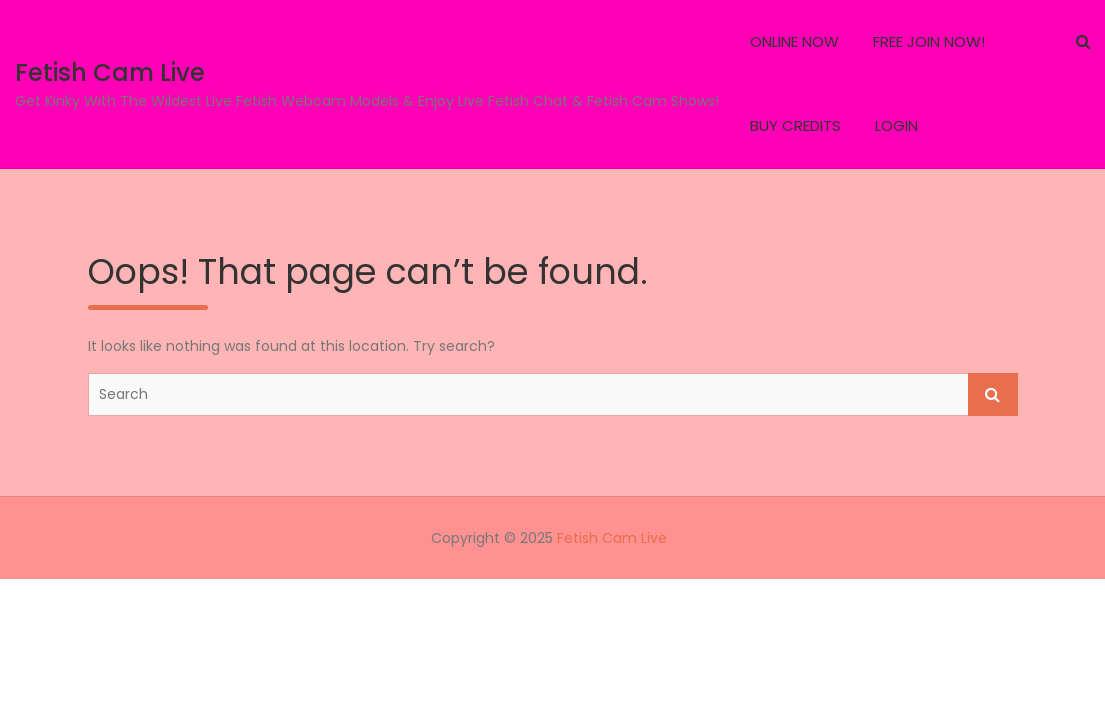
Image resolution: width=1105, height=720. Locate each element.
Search (993, 394)
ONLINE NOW (794, 41)
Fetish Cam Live (110, 72)
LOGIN (896, 125)
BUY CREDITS (795, 125)
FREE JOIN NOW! (929, 41)
